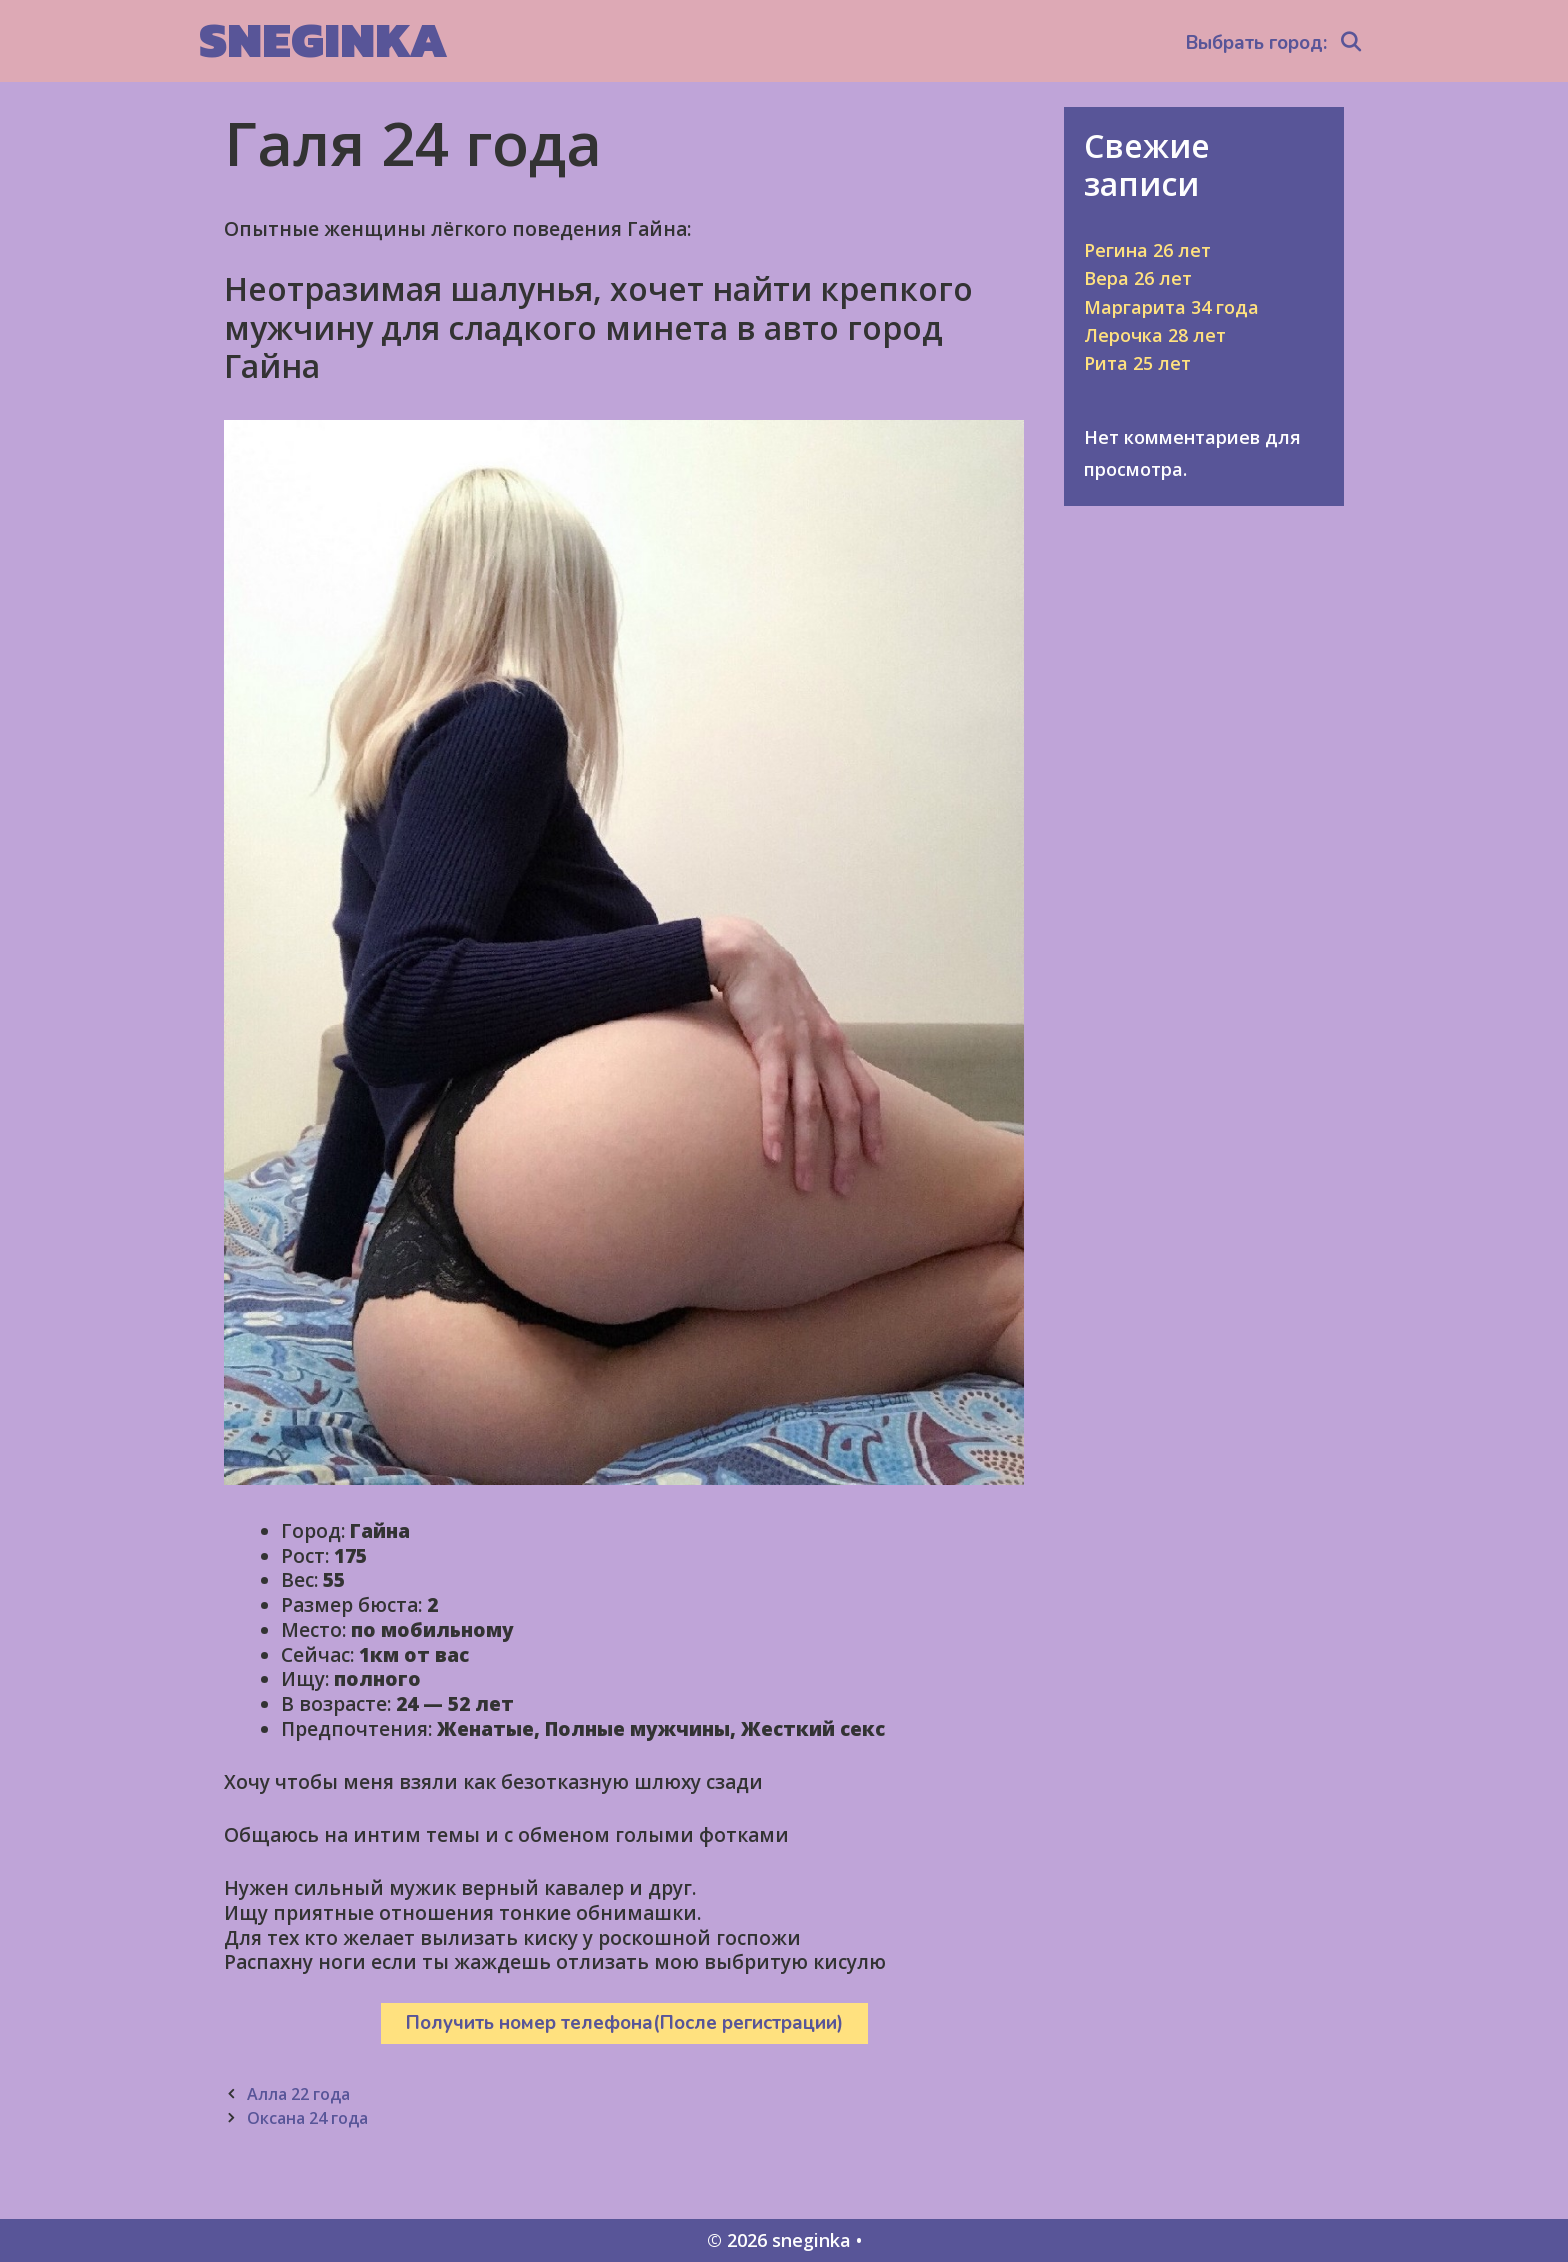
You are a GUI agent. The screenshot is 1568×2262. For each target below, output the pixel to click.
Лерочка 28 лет (1155, 335)
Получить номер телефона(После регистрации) (624, 2023)
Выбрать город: (1256, 43)
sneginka (323, 39)
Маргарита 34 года (1171, 307)
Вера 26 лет (1138, 278)
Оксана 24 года (307, 2118)
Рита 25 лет (1137, 363)
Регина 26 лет (1147, 250)
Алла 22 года (298, 2094)
